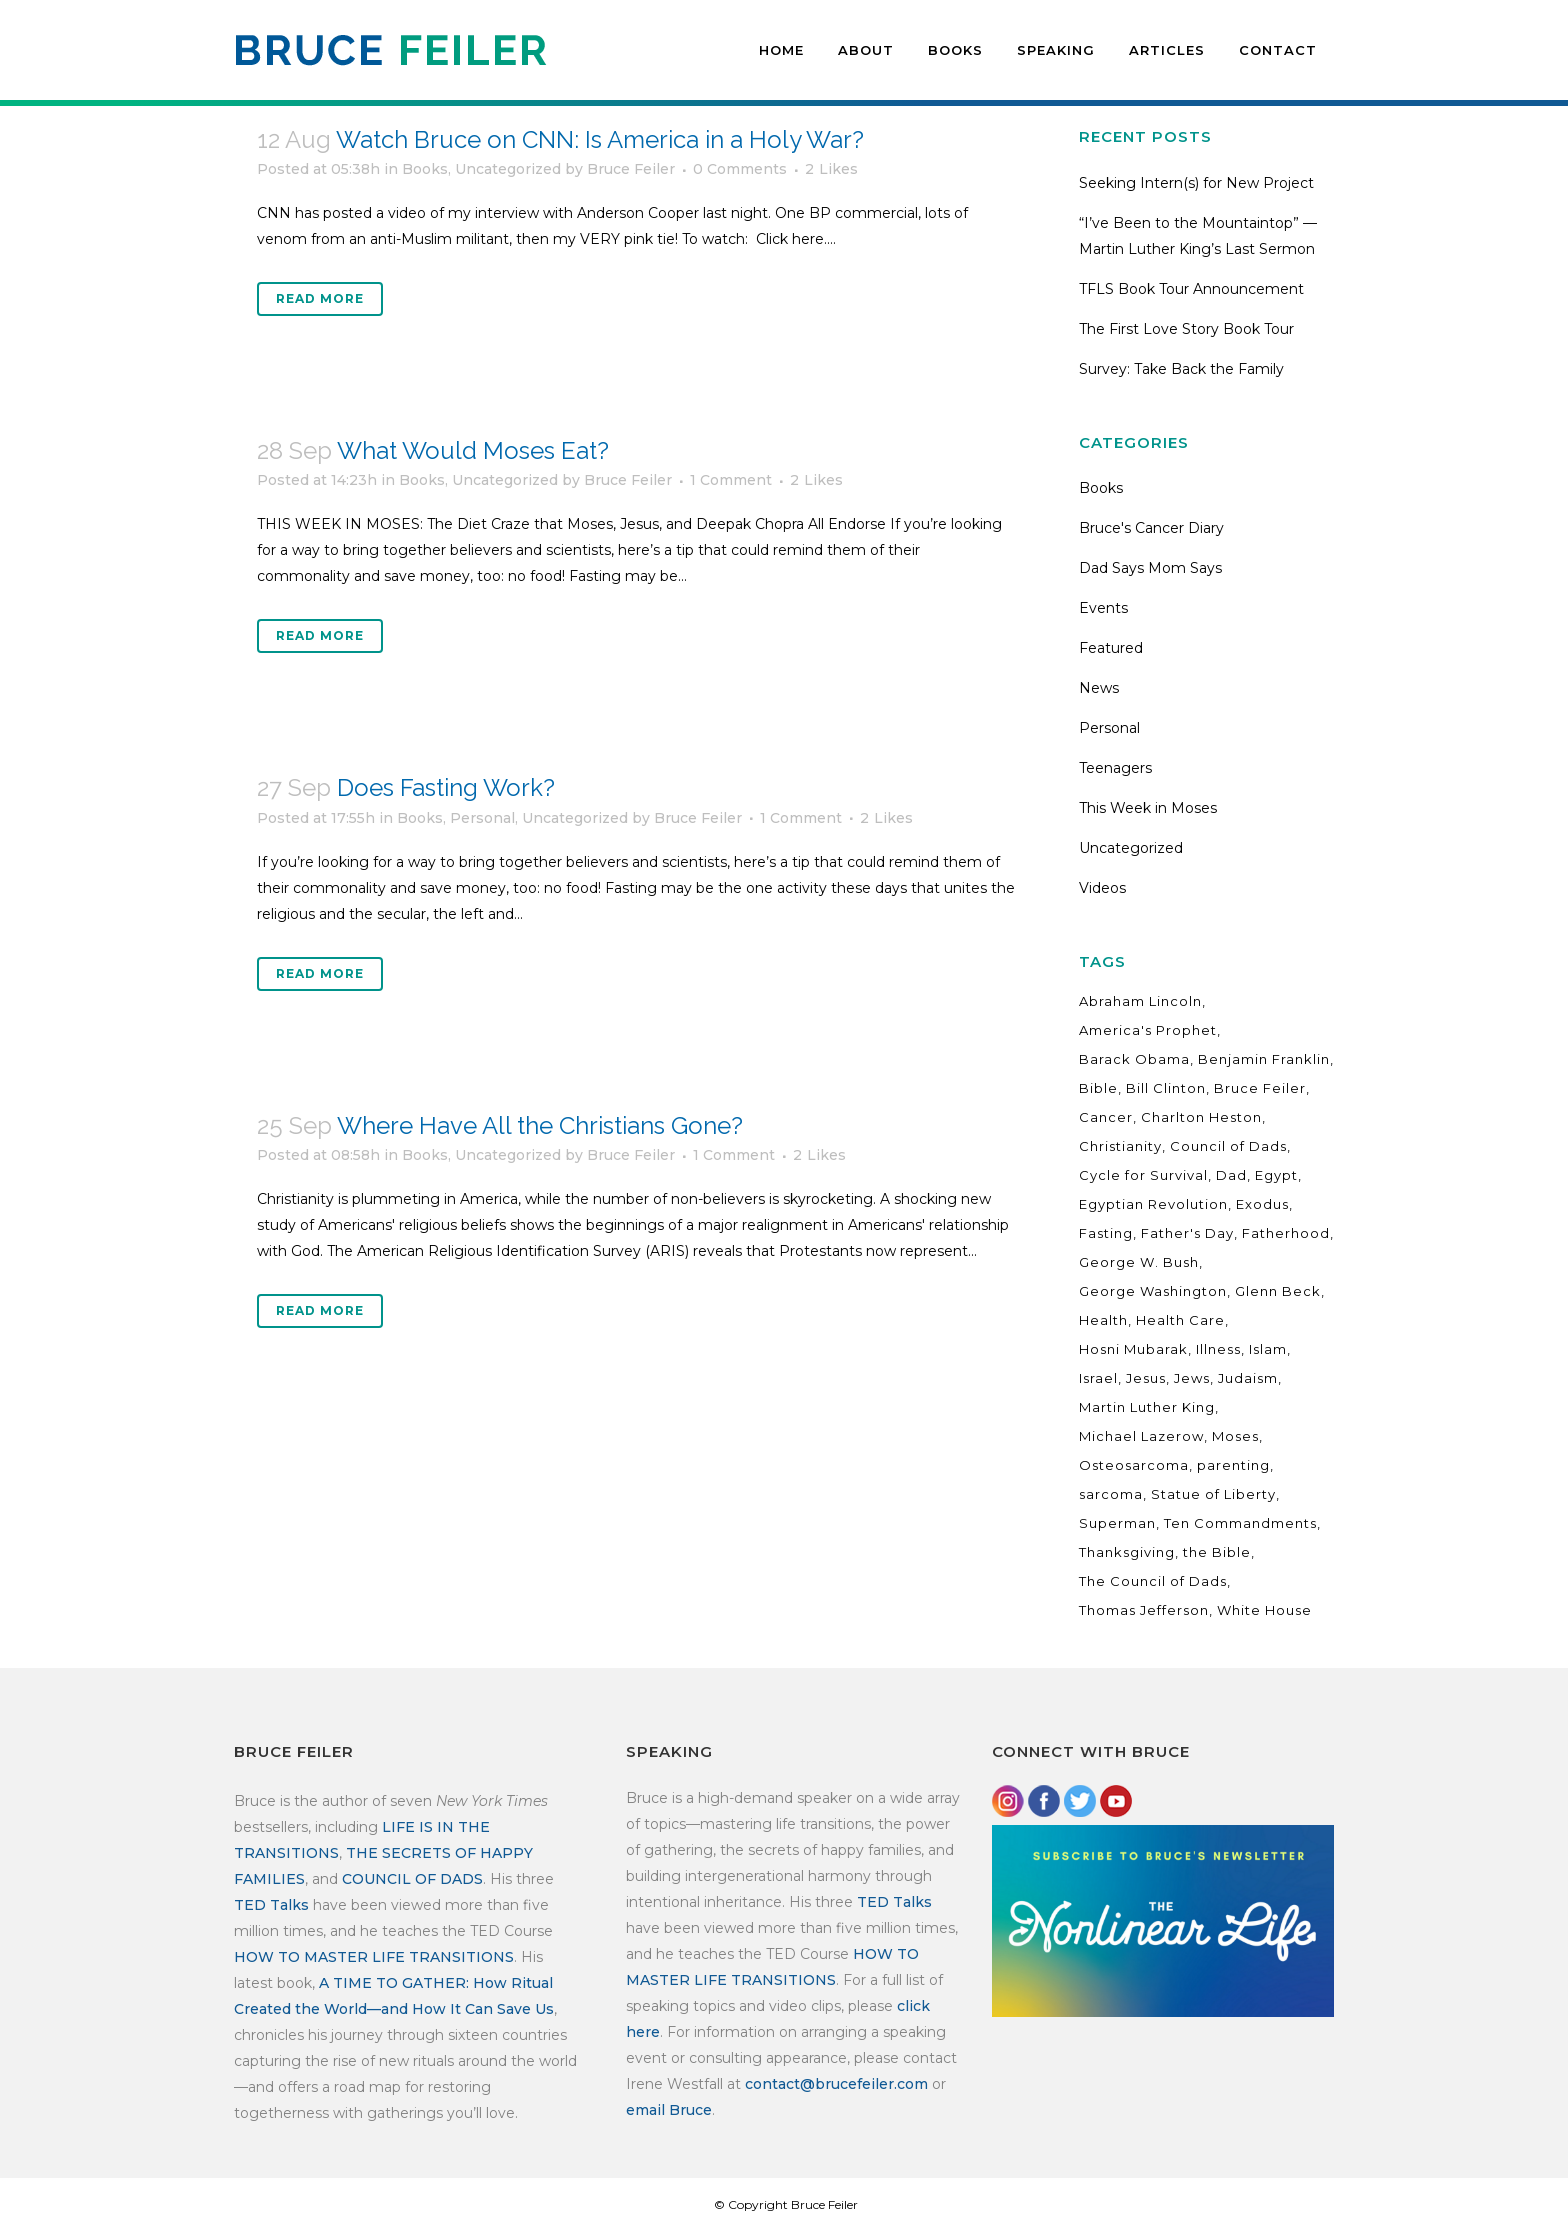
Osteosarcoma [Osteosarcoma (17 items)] (1134, 1465)
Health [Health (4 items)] (1103, 1320)
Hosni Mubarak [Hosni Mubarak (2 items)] (1133, 1349)
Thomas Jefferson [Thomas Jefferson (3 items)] (1144, 1610)
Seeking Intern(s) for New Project (1196, 183)
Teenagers (1115, 768)
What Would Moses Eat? (473, 450)
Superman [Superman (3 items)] (1117, 1523)
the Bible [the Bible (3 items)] (1217, 1552)
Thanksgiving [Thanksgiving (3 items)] (1127, 1552)
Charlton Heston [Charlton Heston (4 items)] (1201, 1117)
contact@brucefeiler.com (836, 2084)
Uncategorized (508, 169)
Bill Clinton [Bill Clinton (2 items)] (1166, 1088)
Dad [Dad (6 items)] (1231, 1175)
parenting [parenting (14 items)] (1233, 1465)
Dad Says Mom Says (1150, 568)
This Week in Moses (1148, 808)
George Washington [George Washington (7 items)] (1153, 1291)
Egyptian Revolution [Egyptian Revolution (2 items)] (1153, 1204)
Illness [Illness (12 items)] (1218, 1349)
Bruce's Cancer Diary (1151, 528)
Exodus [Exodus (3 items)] (1262, 1204)
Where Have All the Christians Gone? (540, 1125)
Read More (320, 298)
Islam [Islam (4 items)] (1268, 1349)
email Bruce (669, 2110)
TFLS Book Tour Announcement (1191, 289)
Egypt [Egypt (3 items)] (1276, 1175)
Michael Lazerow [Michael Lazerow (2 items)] (1141, 1436)
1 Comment (731, 480)
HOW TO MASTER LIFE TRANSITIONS (374, 1957)
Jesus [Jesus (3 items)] (1146, 1378)
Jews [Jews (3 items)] (1192, 1378)
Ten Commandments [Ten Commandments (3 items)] (1240, 1523)
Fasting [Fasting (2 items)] (1106, 1233)
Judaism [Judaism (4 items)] (1248, 1378)
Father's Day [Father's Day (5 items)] (1187, 1233)
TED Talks (271, 1905)
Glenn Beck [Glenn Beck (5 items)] (1278, 1291)
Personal (482, 818)
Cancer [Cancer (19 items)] (1106, 1117)
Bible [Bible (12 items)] (1098, 1088)
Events (1103, 608)
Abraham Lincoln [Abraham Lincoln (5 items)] (1140, 1001)
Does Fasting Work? (446, 787)
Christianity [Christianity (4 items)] (1120, 1146)
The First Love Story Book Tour (1186, 329)
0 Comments (740, 169)
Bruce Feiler (631, 169)
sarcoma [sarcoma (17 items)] (1111, 1494)
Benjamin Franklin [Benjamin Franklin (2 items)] (1264, 1059)
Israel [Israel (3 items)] (1098, 1378)
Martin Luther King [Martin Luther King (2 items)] (1147, 1407)
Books (425, 169)
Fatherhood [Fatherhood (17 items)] (1286, 1233)
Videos (1102, 888)
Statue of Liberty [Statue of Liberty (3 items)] (1213, 1494)
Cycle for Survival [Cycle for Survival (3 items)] (1143, 1175)
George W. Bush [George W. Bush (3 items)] (1139, 1262)
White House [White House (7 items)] (1264, 1610)
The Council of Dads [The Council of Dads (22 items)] (1153, 1581)
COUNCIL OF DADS (412, 1879)
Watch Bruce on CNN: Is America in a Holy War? (600, 139)
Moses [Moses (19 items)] (1235, 1436)
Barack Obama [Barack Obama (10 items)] (1134, 1059)
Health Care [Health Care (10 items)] (1180, 1320)
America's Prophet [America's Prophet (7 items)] (1148, 1030)
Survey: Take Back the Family (1181, 369)
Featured (1111, 648)
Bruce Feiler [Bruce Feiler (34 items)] (1260, 1088)
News (1099, 688)
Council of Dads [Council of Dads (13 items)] (1228, 1146)
